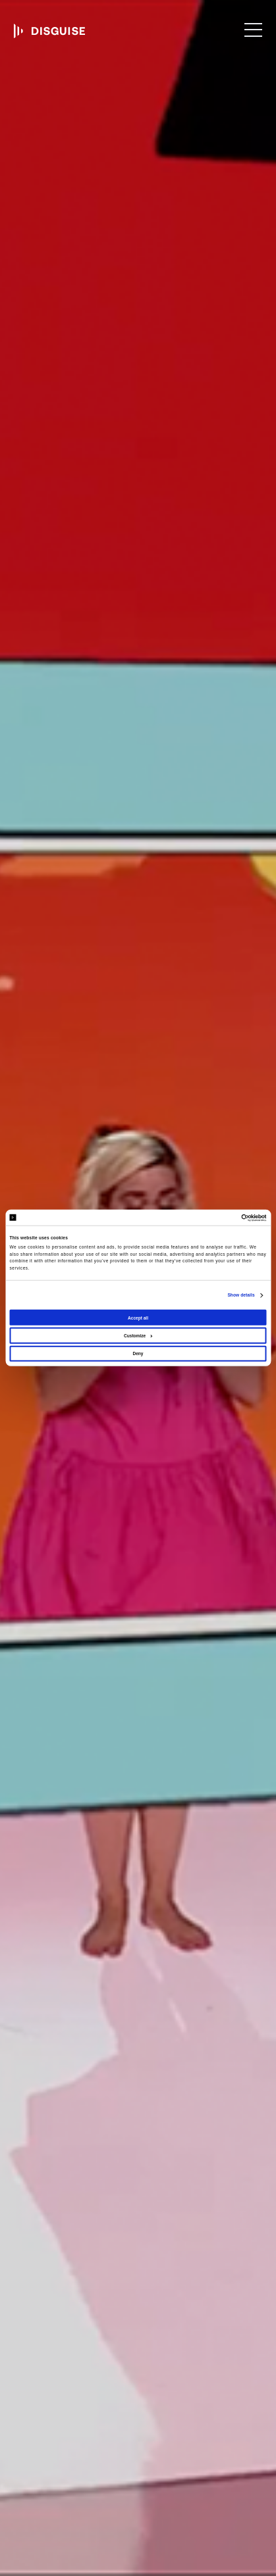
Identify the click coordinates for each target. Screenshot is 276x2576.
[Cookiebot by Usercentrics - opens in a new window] (208, 1217)
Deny (137, 1353)
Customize (138, 1335)
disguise (49, 30)
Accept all (138, 1317)
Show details (240, 1295)
